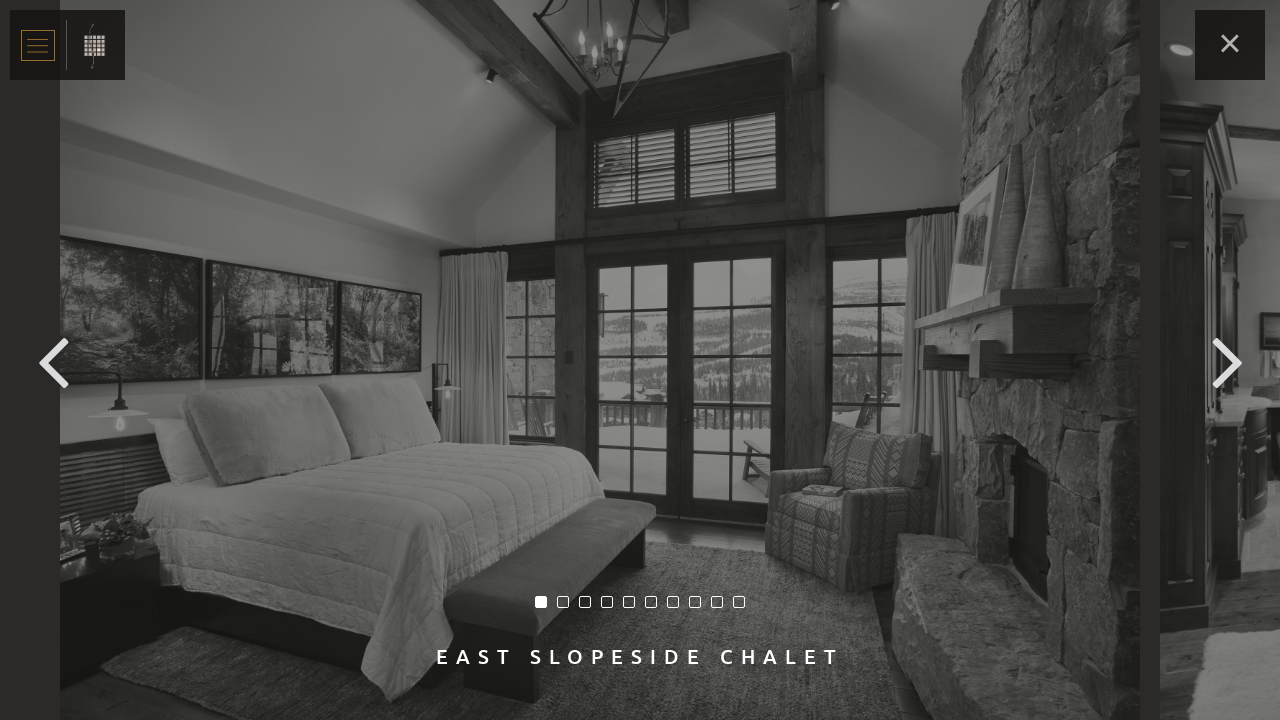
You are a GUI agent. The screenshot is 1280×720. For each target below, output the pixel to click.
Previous (52, 360)
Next (1227, 360)
